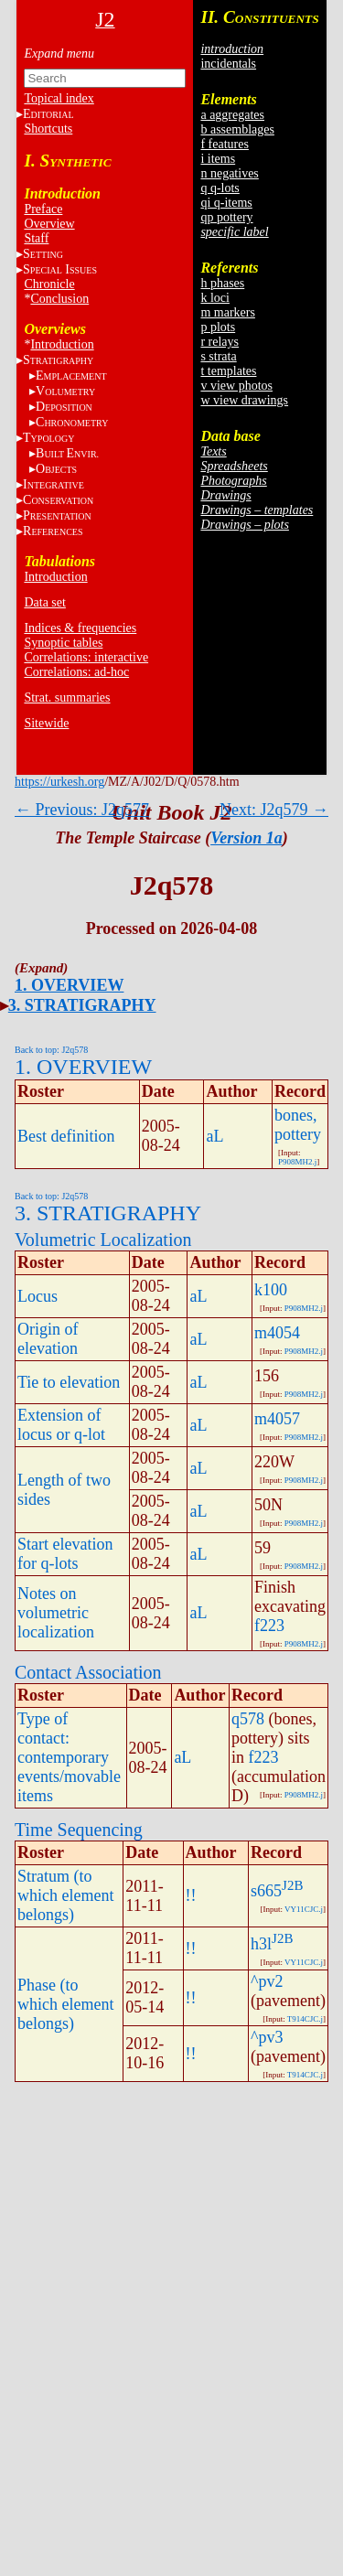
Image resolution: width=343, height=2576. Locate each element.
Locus (37, 1296)
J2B (292, 1885)
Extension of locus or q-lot (61, 1425)
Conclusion (59, 299)
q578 (247, 1719)
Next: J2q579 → (274, 809)
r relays (219, 342)
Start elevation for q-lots (65, 1553)
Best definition (66, 1136)
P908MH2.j (297, 1161)
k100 (270, 1290)
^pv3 (267, 2037)
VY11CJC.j (303, 1909)
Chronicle (49, 284)
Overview (49, 224)
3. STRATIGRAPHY (82, 1005)
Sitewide (46, 723)
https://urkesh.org (59, 782)
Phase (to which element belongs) (65, 2004)
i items (217, 159)
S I (60, 269)
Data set (44, 602)
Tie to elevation (68, 1382)
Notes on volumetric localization (55, 1612)
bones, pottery (297, 1124)
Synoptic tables (63, 642)
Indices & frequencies (80, 628)
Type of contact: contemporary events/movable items (69, 1757)
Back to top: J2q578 (51, 1050)
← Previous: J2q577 (82, 809)
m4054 (277, 1333)
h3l (261, 1944)
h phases (222, 283)
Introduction (61, 344)
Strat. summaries (67, 697)
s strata (218, 356)
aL (214, 1136)
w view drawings (244, 400)
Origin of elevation (48, 1339)
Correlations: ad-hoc (76, 672)
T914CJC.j (305, 2018)
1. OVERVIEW (69, 985)
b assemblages (236, 129)
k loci (215, 298)
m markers (227, 312)
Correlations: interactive (86, 657)
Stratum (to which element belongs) (65, 1895)
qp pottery (226, 217)
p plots (217, 327)
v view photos (236, 385)
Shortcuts (48, 128)
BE (67, 453)
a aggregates (232, 115)
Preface (43, 209)
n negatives (229, 173)
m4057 (277, 1419)
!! (191, 1895)
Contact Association (88, 1672)
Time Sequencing (79, 1829)
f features (224, 144)
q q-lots (219, 188)
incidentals (228, 63)
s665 (266, 1891)
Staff (36, 238)
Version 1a (246, 838)
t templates (228, 371)
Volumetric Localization (103, 1239)
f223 (269, 1625)
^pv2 (267, 1981)
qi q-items (226, 202)
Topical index (58, 98)
